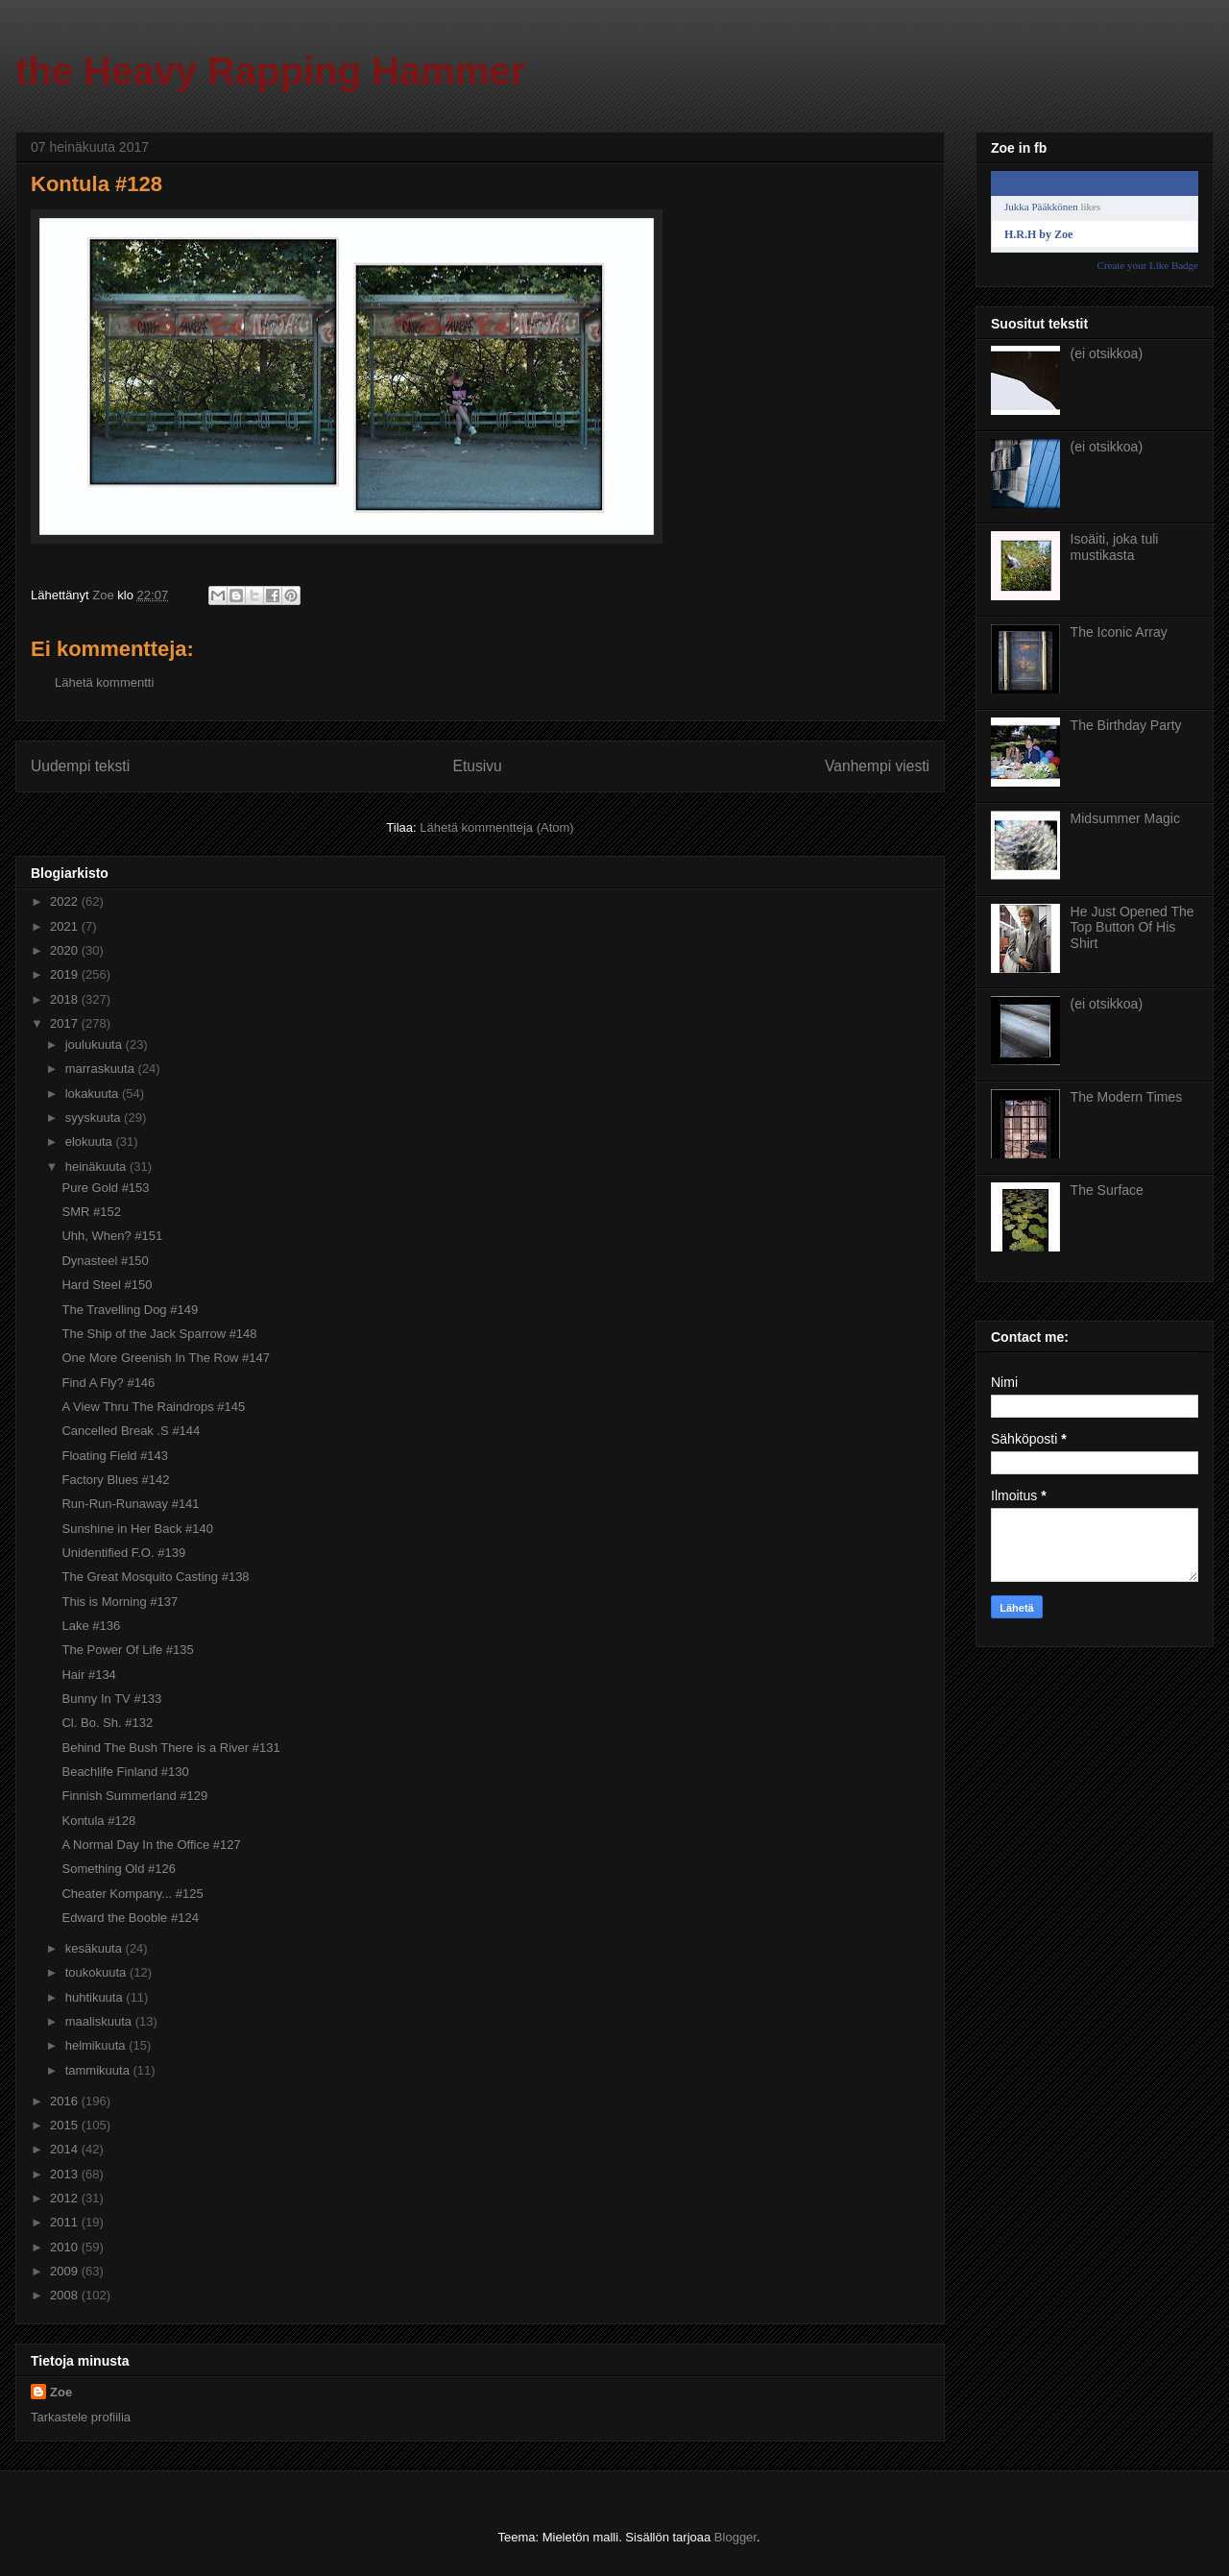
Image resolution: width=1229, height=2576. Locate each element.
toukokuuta (97, 1972)
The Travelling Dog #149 (129, 1309)
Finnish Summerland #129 (134, 1795)
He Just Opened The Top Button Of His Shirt (1132, 928)
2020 (66, 950)
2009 (66, 2271)
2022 (66, 901)
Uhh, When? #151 (111, 1235)
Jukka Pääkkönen (1041, 206)
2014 (66, 2149)
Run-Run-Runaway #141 (130, 1503)
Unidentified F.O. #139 (123, 1552)
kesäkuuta (95, 1948)
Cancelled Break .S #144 (130, 1430)
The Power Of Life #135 (127, 1649)
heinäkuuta (97, 1166)
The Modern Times (1127, 1097)
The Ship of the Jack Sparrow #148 (158, 1333)
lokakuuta (93, 1093)
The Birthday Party (1126, 725)
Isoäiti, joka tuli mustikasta (1115, 547)
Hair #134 (88, 1674)
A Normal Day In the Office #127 (150, 1844)
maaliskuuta (100, 2021)
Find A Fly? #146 (108, 1382)
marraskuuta (101, 1068)
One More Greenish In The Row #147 (165, 1357)
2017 (66, 1023)
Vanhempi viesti (877, 766)
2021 (66, 926)
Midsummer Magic (1125, 818)
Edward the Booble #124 (129, 1917)
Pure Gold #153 (105, 1187)
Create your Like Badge (1147, 265)
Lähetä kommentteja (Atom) (496, 827)
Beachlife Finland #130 (124, 1771)
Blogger (735, 2537)
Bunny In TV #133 (111, 1698)
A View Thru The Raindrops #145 (153, 1406)
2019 (66, 974)
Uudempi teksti (80, 766)
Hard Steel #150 (106, 1284)
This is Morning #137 (119, 1601)
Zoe (61, 2392)
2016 (66, 2101)
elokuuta (90, 1141)
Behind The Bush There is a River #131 (170, 1747)
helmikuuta (97, 2045)
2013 (66, 2174)
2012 (66, 2198)
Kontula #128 (98, 1820)
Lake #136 (90, 1625)
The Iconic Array (1119, 632)
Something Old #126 (118, 1868)
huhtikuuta (96, 1997)
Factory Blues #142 (115, 1479)
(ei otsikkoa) (1107, 353)
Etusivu (477, 766)
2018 (66, 999)
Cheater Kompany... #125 (132, 1893)
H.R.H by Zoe (1038, 234)
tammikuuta (99, 2070)
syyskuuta (94, 1117)
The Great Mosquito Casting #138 (155, 1576)
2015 (66, 2125)
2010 (66, 2247)
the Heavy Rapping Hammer (270, 71)
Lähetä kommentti (104, 682)
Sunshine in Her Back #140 (137, 1528)
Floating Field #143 (114, 1455)
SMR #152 (90, 1211)
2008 (66, 2295)
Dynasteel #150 (104, 1260)
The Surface (1107, 1190)
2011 (66, 2222)
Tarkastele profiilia (81, 2417)
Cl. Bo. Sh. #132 (107, 1722)
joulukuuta (95, 1044)
